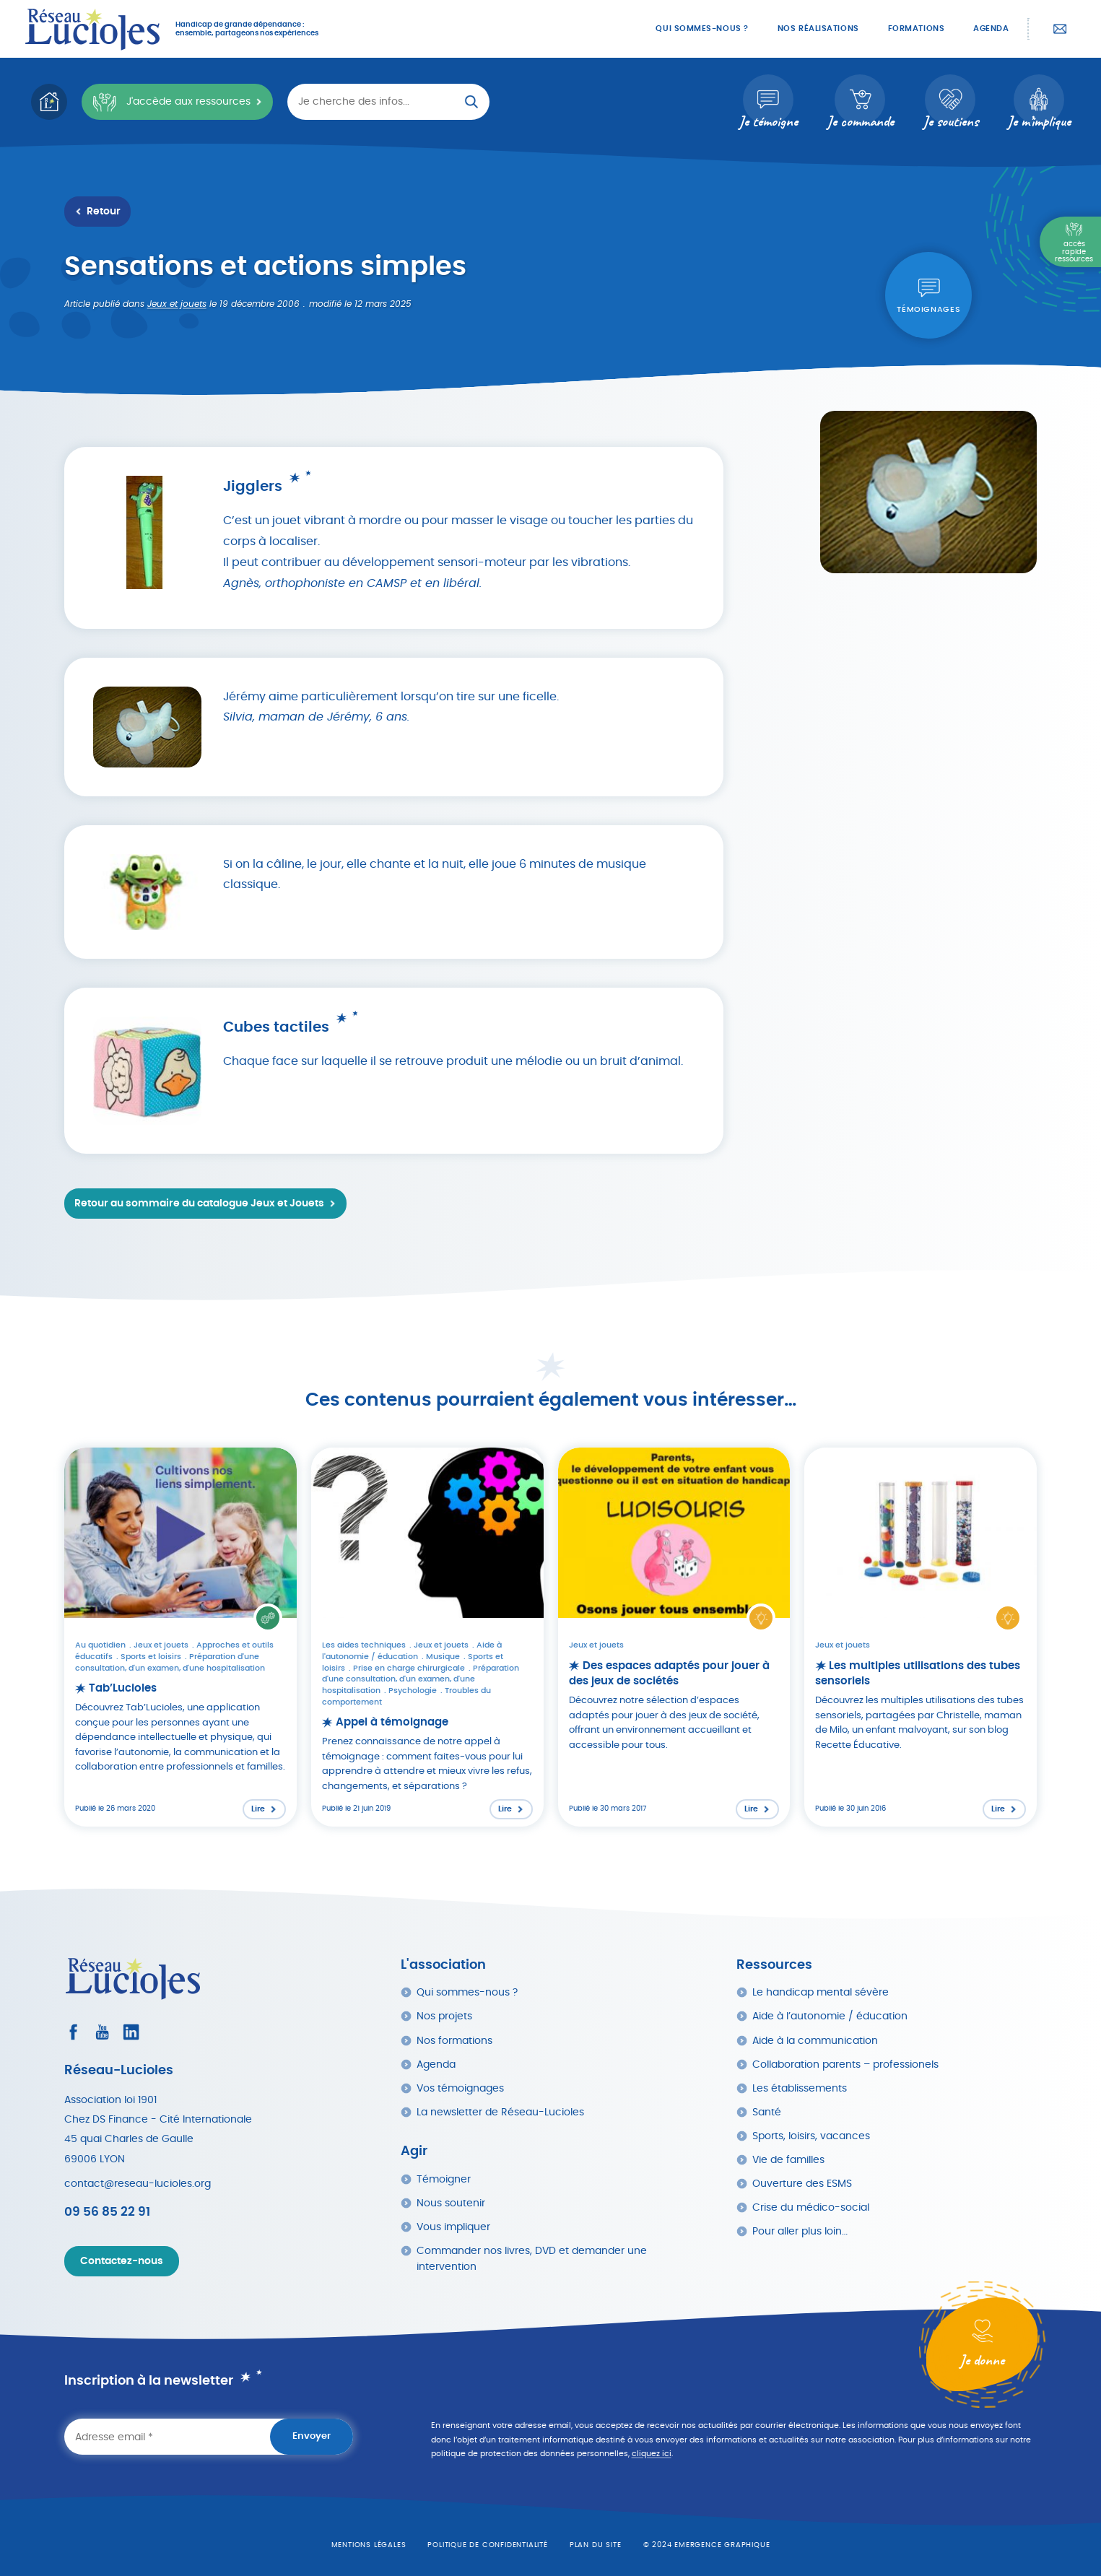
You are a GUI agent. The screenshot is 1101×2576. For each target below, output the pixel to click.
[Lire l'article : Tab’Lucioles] (180, 1637)
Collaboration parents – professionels (845, 2064)
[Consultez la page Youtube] (102, 2032)
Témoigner (444, 2179)
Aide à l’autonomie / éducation (830, 2016)
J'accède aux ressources (171, 102)
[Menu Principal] (1070, 242)
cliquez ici (651, 2454)
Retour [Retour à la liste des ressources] (104, 211)
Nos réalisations (818, 28)
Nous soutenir (451, 2203)
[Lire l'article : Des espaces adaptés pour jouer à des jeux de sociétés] (674, 1637)
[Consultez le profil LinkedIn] (131, 2032)
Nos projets (444, 2016)
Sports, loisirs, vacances (811, 2136)
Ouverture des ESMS (802, 2183)
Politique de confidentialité (487, 2545)
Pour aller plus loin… (800, 2231)
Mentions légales (368, 2545)
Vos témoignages (460, 2088)
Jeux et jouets (176, 304)
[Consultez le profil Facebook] (73, 2032)
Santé (766, 2112)
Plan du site (596, 2545)
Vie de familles (788, 2159)
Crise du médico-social (810, 2207)
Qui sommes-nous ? (702, 28)
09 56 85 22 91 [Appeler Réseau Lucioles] (107, 2212)
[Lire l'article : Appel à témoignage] (427, 1637)
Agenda (991, 28)
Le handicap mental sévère (820, 1992)
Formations (916, 28)
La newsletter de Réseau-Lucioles (500, 2112)
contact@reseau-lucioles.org (137, 2183)
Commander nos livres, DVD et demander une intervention (532, 2258)
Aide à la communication (815, 2040)
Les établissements (799, 2088)
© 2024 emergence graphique (706, 2545)
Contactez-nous (1060, 29)
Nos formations (454, 2040)
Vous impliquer (453, 2227)
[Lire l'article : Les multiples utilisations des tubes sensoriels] (920, 1637)
